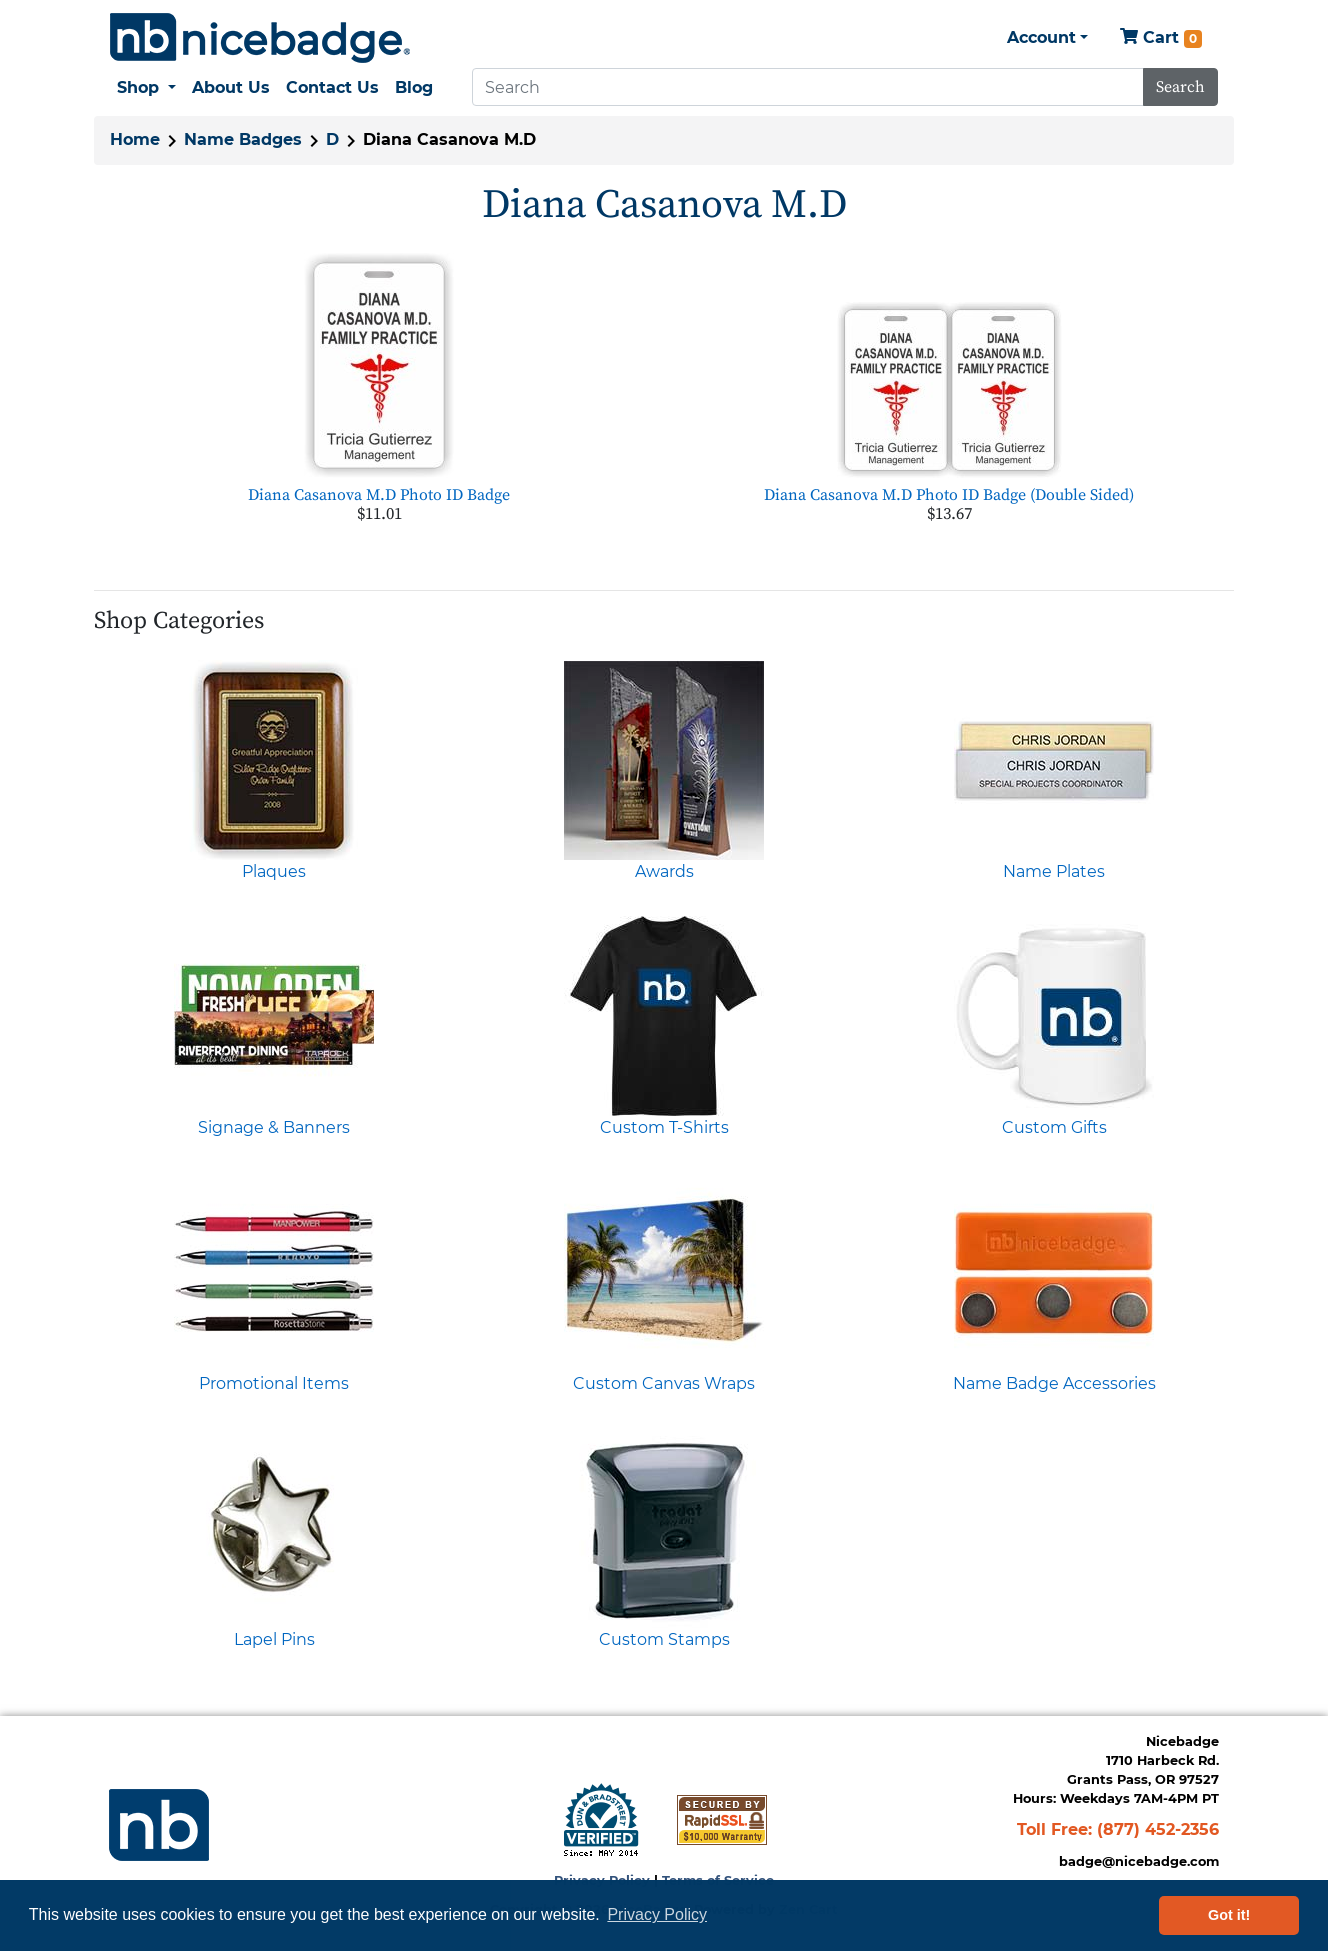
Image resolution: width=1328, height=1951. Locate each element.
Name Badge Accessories (1054, 1383)
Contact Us (332, 87)
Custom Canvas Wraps (664, 1383)
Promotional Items (274, 1383)
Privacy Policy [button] (657, 1914)
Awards (664, 871)
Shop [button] (140, 87)
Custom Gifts (1054, 1127)
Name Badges (243, 139)
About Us (231, 87)
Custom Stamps (664, 1639)
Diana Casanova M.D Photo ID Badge (379, 495)
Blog (414, 87)
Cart (1161, 38)
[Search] (808, 87)
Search (1180, 87)
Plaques (274, 871)
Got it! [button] (1229, 1915)
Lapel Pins (274, 1639)
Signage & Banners (274, 1127)
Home (135, 139)
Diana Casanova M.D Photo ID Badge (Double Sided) (949, 495)
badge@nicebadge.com (1139, 1861)
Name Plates (1054, 871)
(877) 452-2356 (1158, 1829)
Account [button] (1041, 37)
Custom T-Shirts (664, 1127)
